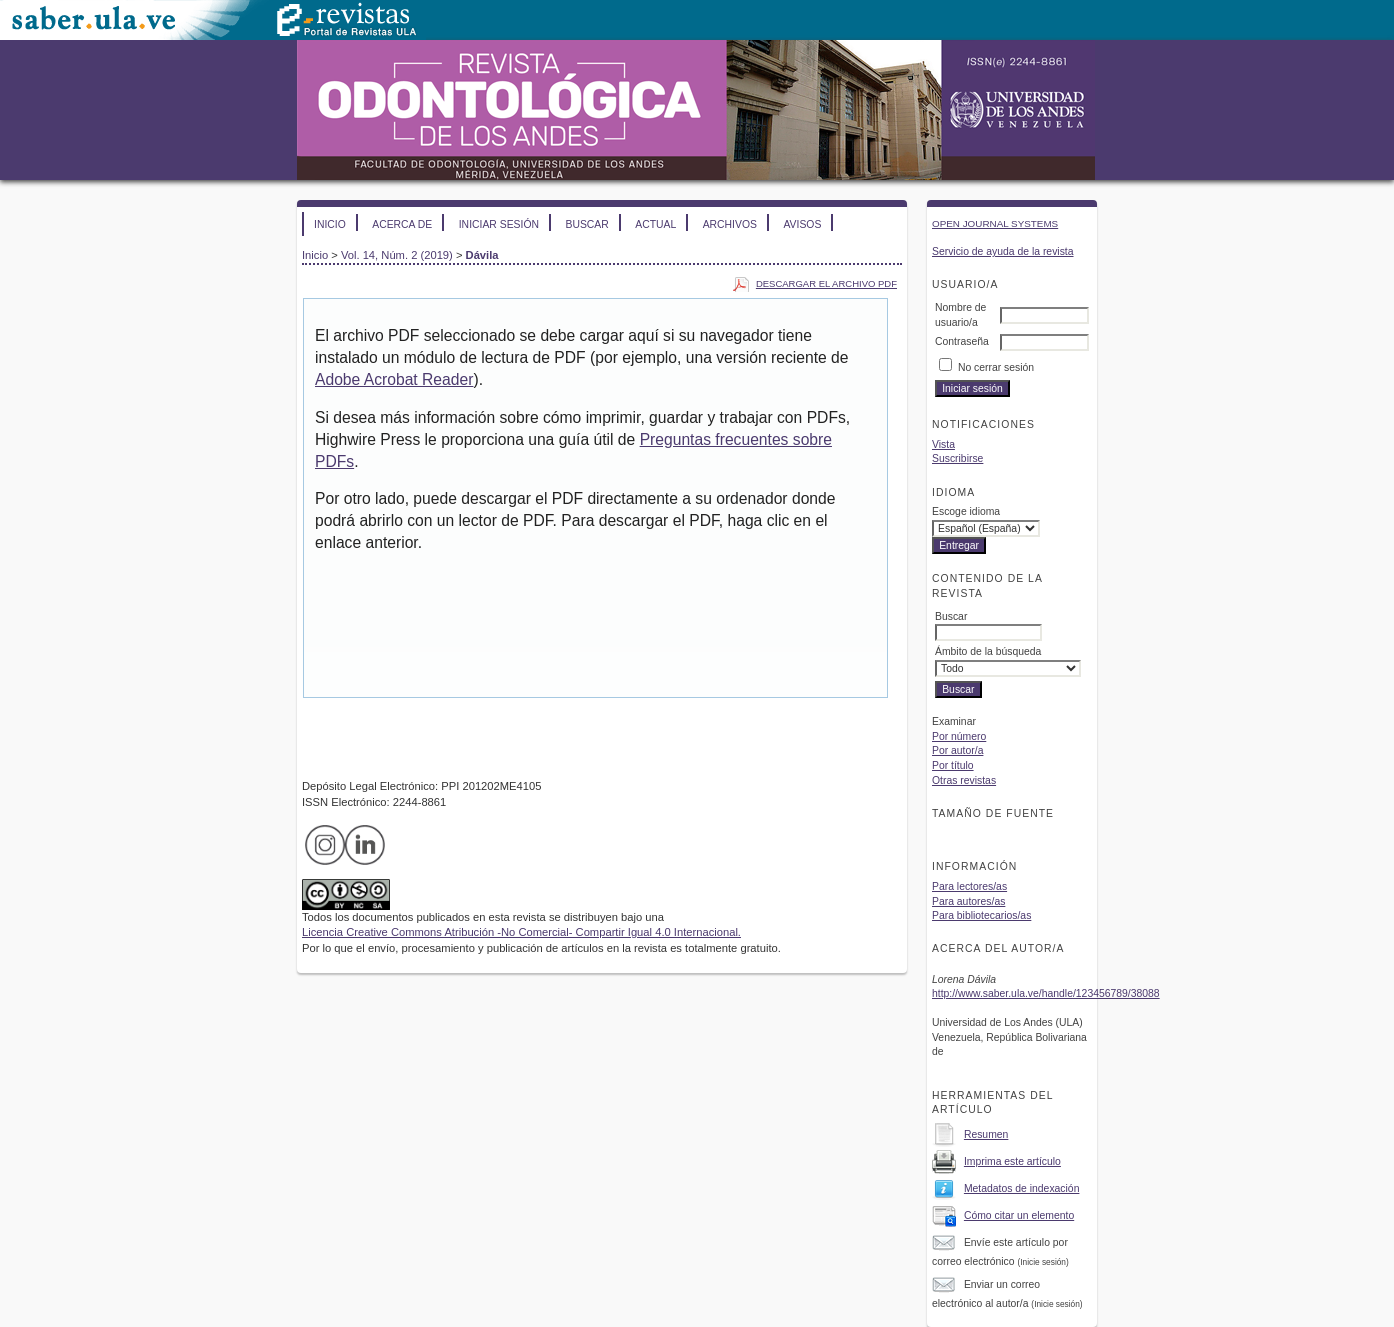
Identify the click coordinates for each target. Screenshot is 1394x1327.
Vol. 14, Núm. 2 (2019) (397, 255)
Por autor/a (957, 750)
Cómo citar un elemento (1019, 1215)
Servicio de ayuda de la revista (1003, 251)
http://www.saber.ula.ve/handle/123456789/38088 (1046, 993)
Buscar (586, 224)
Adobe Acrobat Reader (394, 379)
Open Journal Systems (995, 223)
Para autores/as (968, 901)
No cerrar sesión (996, 367)
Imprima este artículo (1012, 1161)
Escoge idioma (966, 511)
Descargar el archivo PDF (826, 283)
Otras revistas (964, 780)
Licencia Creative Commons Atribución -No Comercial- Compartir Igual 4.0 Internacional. (521, 932)
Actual (655, 224)
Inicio (330, 224)
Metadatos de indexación (1022, 1188)
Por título (953, 765)
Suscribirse (957, 458)
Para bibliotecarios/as (981, 915)
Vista (943, 444)
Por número (959, 736)
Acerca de (402, 224)
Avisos (802, 224)
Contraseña (962, 341)
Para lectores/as (969, 886)
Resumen (986, 1134)
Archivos (730, 224)
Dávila (482, 255)
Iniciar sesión (499, 224)
